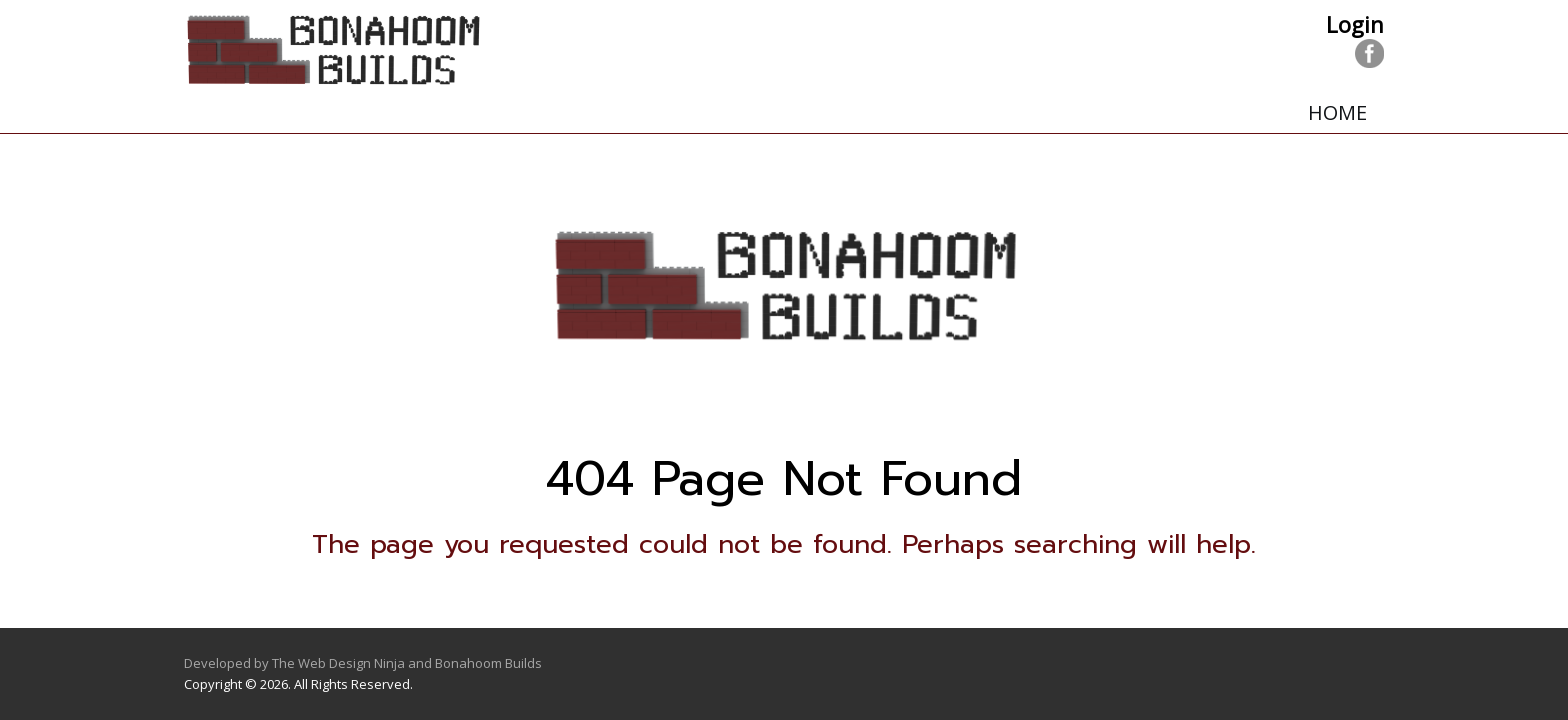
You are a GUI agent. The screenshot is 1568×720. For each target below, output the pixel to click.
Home (1337, 112)
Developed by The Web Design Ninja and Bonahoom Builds (363, 663)
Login (1355, 24)
